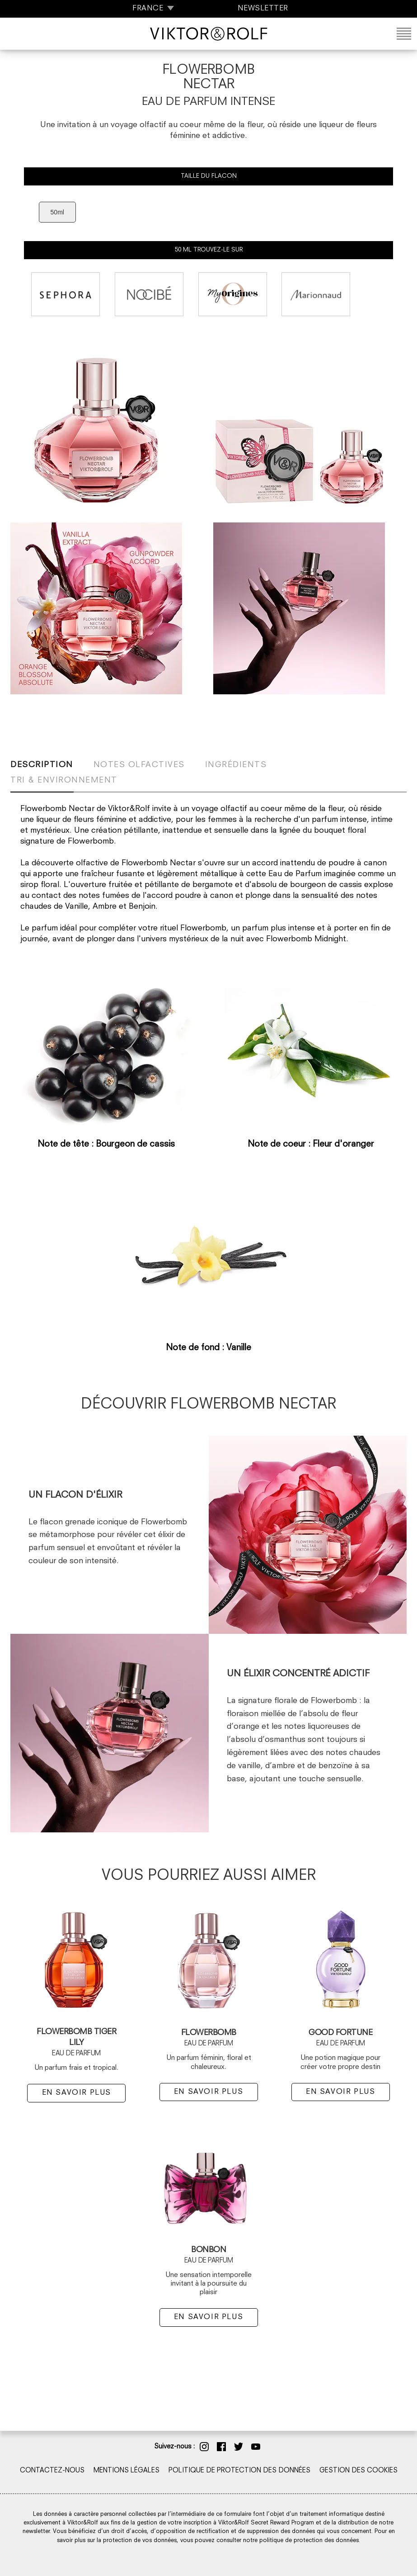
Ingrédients (236, 765)
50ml (57, 212)
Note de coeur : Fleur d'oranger (311, 1144)
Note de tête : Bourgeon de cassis (106, 1144)
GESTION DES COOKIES (358, 2470)
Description (41, 765)
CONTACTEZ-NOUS (52, 2470)
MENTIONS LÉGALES (126, 2470)
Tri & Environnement (63, 780)
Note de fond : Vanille (208, 1348)
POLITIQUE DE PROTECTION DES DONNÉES (239, 2470)
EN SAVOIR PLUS (76, 2093)
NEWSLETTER (263, 8)
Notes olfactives (139, 765)
